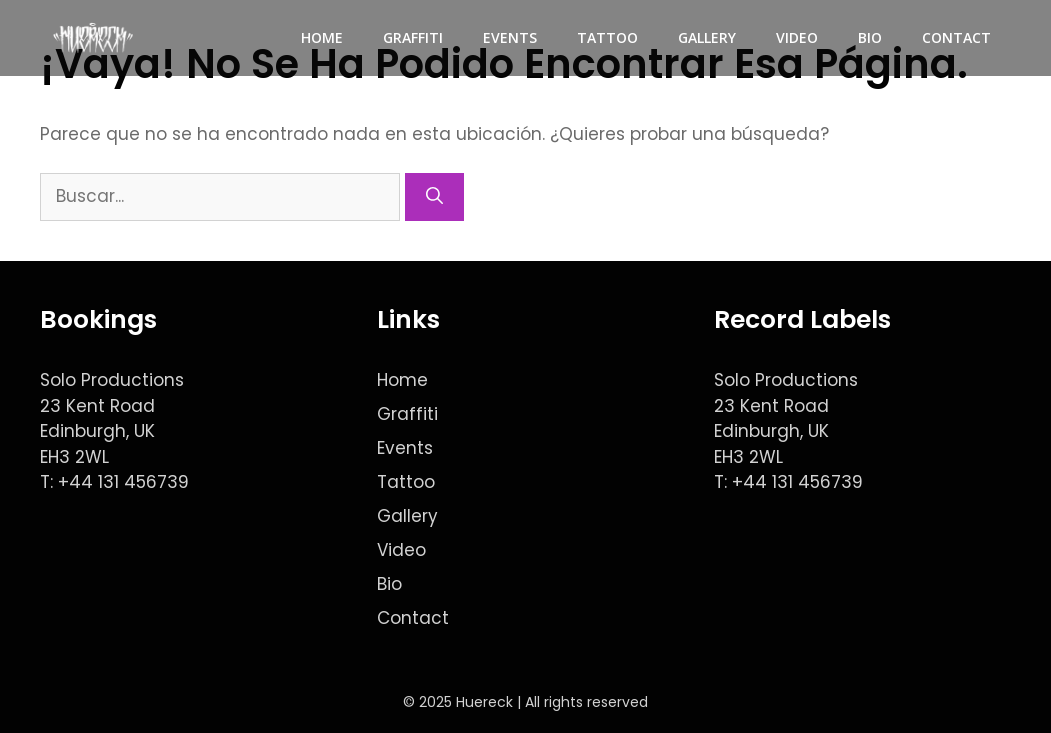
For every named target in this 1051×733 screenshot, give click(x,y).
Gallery (707, 37)
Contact (956, 37)
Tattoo (607, 37)
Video (797, 37)
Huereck (484, 702)
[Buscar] (434, 197)
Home (322, 37)
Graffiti (413, 37)
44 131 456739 (129, 482)
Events (510, 37)
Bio (870, 37)
